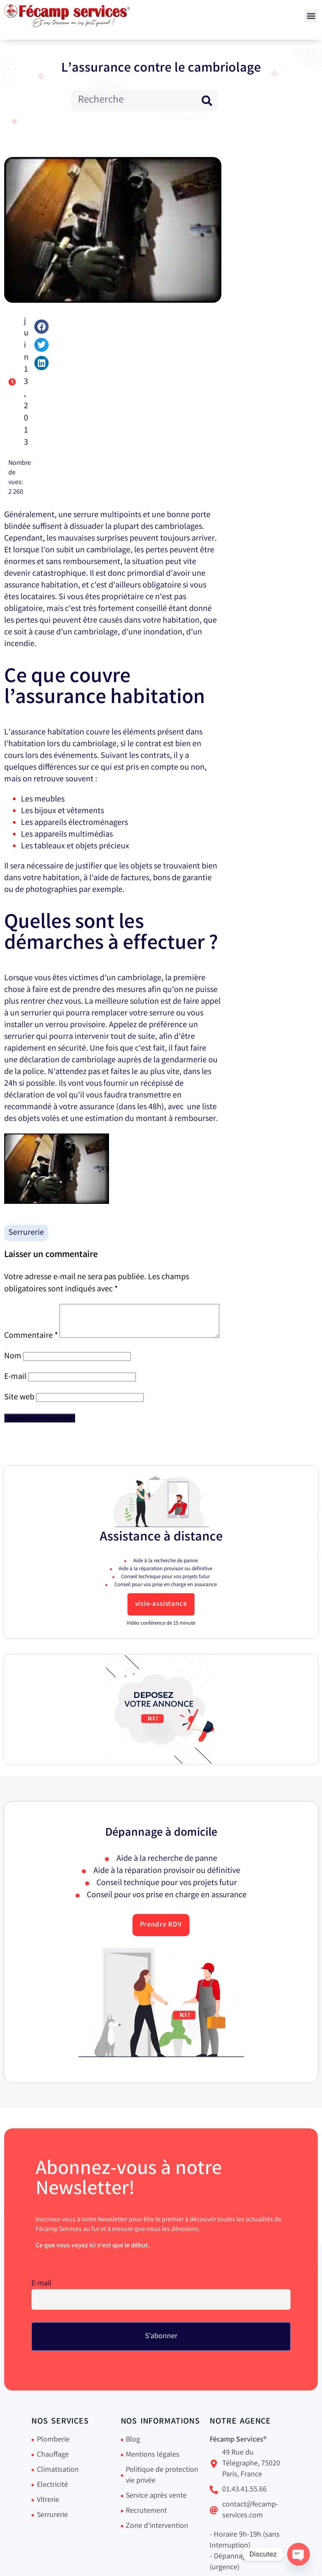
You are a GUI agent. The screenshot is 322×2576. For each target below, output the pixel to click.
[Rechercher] (207, 100)
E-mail (15, 1395)
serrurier (36, 1013)
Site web (19, 1416)
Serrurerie (26, 1233)
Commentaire (31, 1310)
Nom (12, 1375)
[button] (311, 16)
